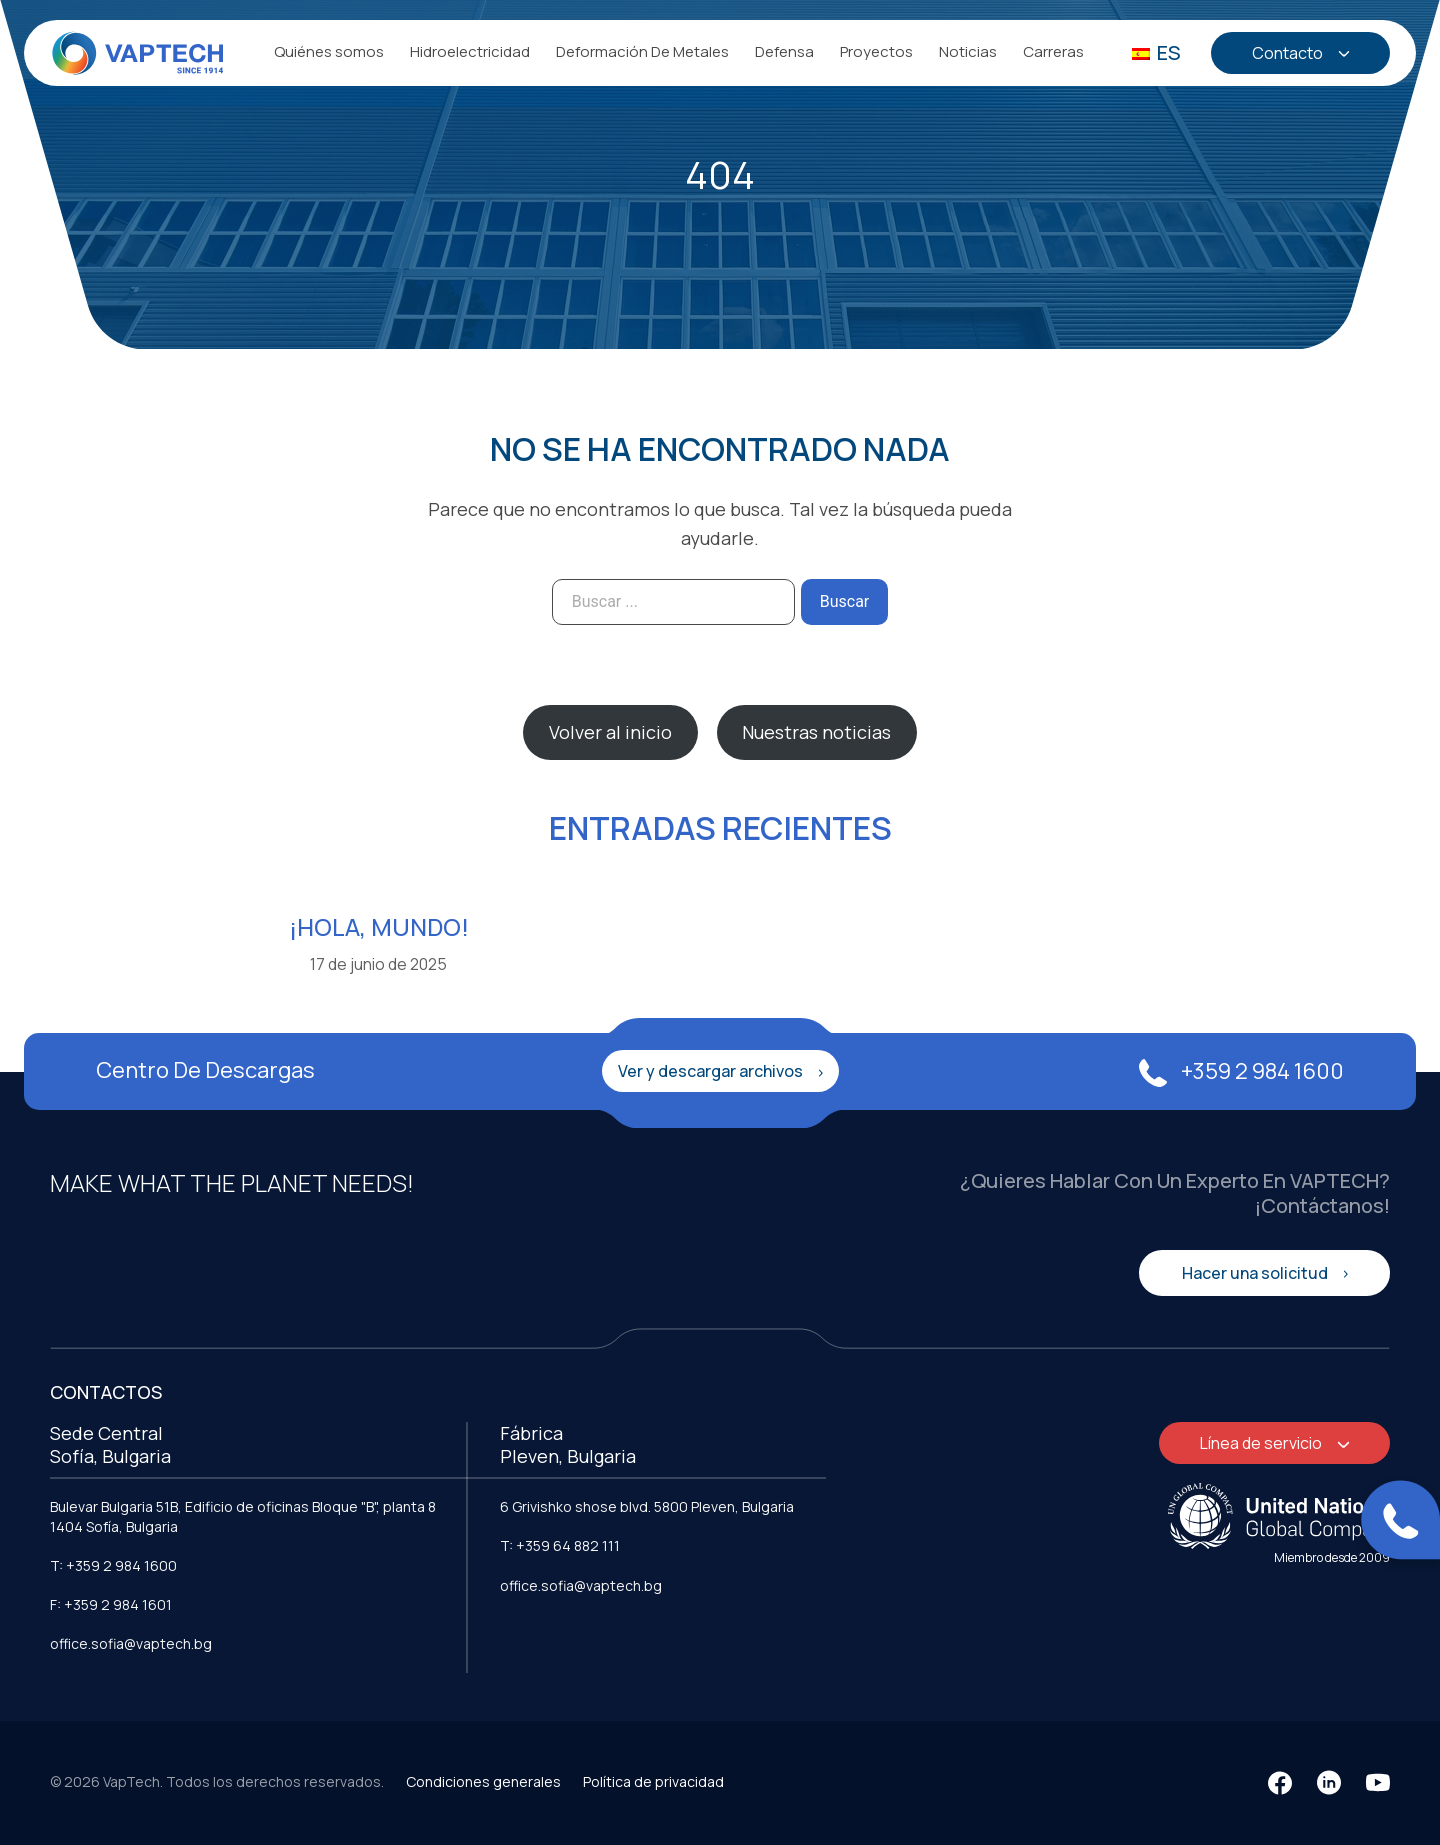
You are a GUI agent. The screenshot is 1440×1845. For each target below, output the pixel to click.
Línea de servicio (1262, 1443)
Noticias (968, 51)
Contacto (1288, 53)
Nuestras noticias (816, 732)
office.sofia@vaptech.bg (131, 1643)
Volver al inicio (610, 732)
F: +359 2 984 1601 (111, 1604)
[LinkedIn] (1329, 1783)
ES (1156, 52)
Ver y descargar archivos (712, 1071)
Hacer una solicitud (1256, 1273)
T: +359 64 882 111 (560, 1545)
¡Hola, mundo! (379, 926)
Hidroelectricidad (470, 51)
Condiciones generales (483, 1781)
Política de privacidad (653, 1781)
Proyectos (876, 51)
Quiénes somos (329, 51)
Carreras (1053, 51)
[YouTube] (1378, 1783)
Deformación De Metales (642, 51)
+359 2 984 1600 (1241, 1071)
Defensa (784, 51)
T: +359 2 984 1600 (113, 1565)
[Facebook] (1280, 1783)
